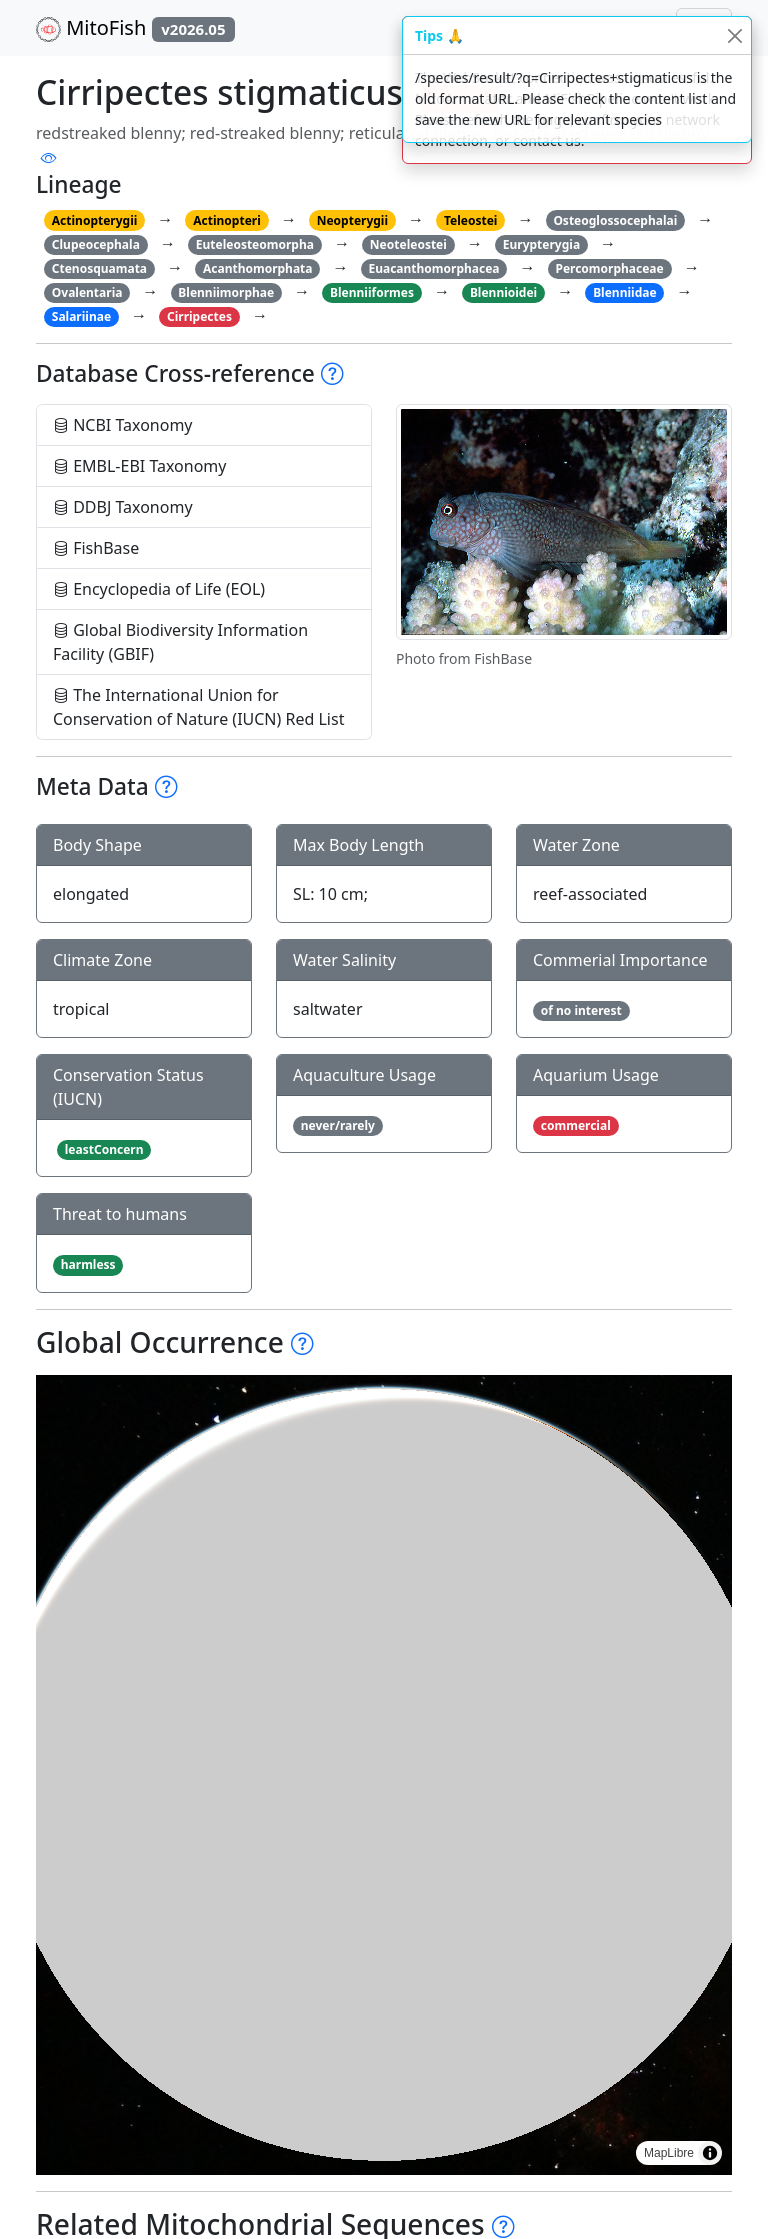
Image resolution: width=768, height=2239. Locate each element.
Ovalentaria (87, 292)
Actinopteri (227, 220)
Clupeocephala (96, 244)
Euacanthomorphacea (433, 268)
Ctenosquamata (99, 268)
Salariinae (81, 316)
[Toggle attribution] (710, 2153)
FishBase (96, 548)
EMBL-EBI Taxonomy (140, 466)
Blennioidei (503, 292)
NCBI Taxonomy (123, 425)
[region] (384, 1775)
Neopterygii (352, 220)
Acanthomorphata (258, 268)
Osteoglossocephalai (615, 220)
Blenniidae (624, 292)
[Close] (734, 35)
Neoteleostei (408, 244)
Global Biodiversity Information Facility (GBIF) (180, 642)
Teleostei (470, 220)
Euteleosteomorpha (255, 244)
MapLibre (669, 2153)
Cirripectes (199, 316)
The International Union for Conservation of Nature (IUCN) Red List (198, 707)
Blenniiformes (372, 292)
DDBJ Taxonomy (123, 507)
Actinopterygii (95, 220)
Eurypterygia (541, 244)
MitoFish (135, 28)
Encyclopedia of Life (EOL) (159, 589)
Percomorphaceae (609, 268)
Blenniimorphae (226, 292)
